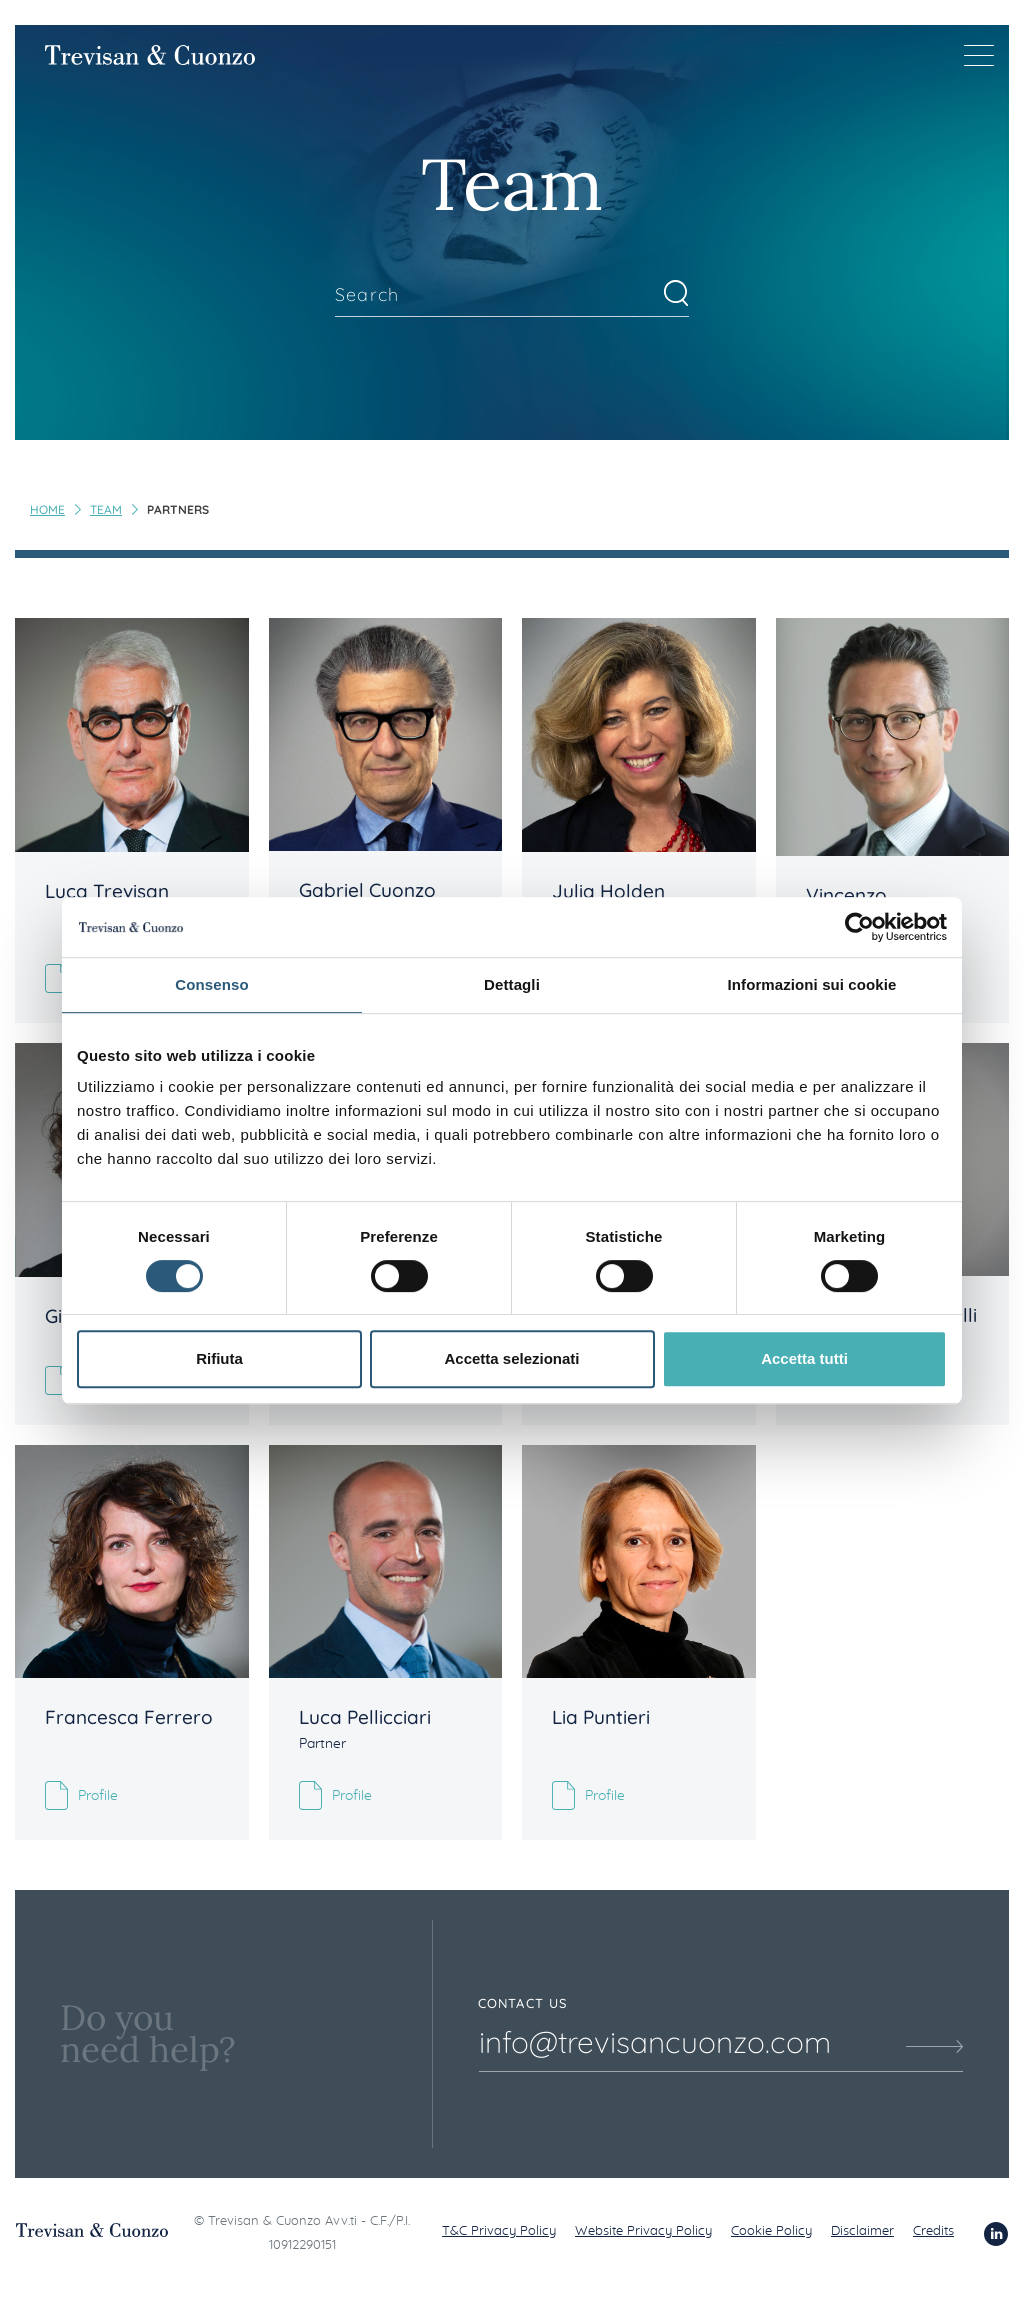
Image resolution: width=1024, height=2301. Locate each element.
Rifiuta (219, 1358)
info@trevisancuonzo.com (655, 2042)
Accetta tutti (804, 1358)
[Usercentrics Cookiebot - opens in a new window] (859, 927)
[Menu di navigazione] (979, 55)
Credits (933, 2231)
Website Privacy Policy (643, 2231)
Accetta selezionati (511, 1358)
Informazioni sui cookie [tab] (812, 984)
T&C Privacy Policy (499, 2231)
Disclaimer (862, 2231)
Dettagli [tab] (512, 984)
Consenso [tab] (211, 984)
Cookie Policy (771, 2231)
